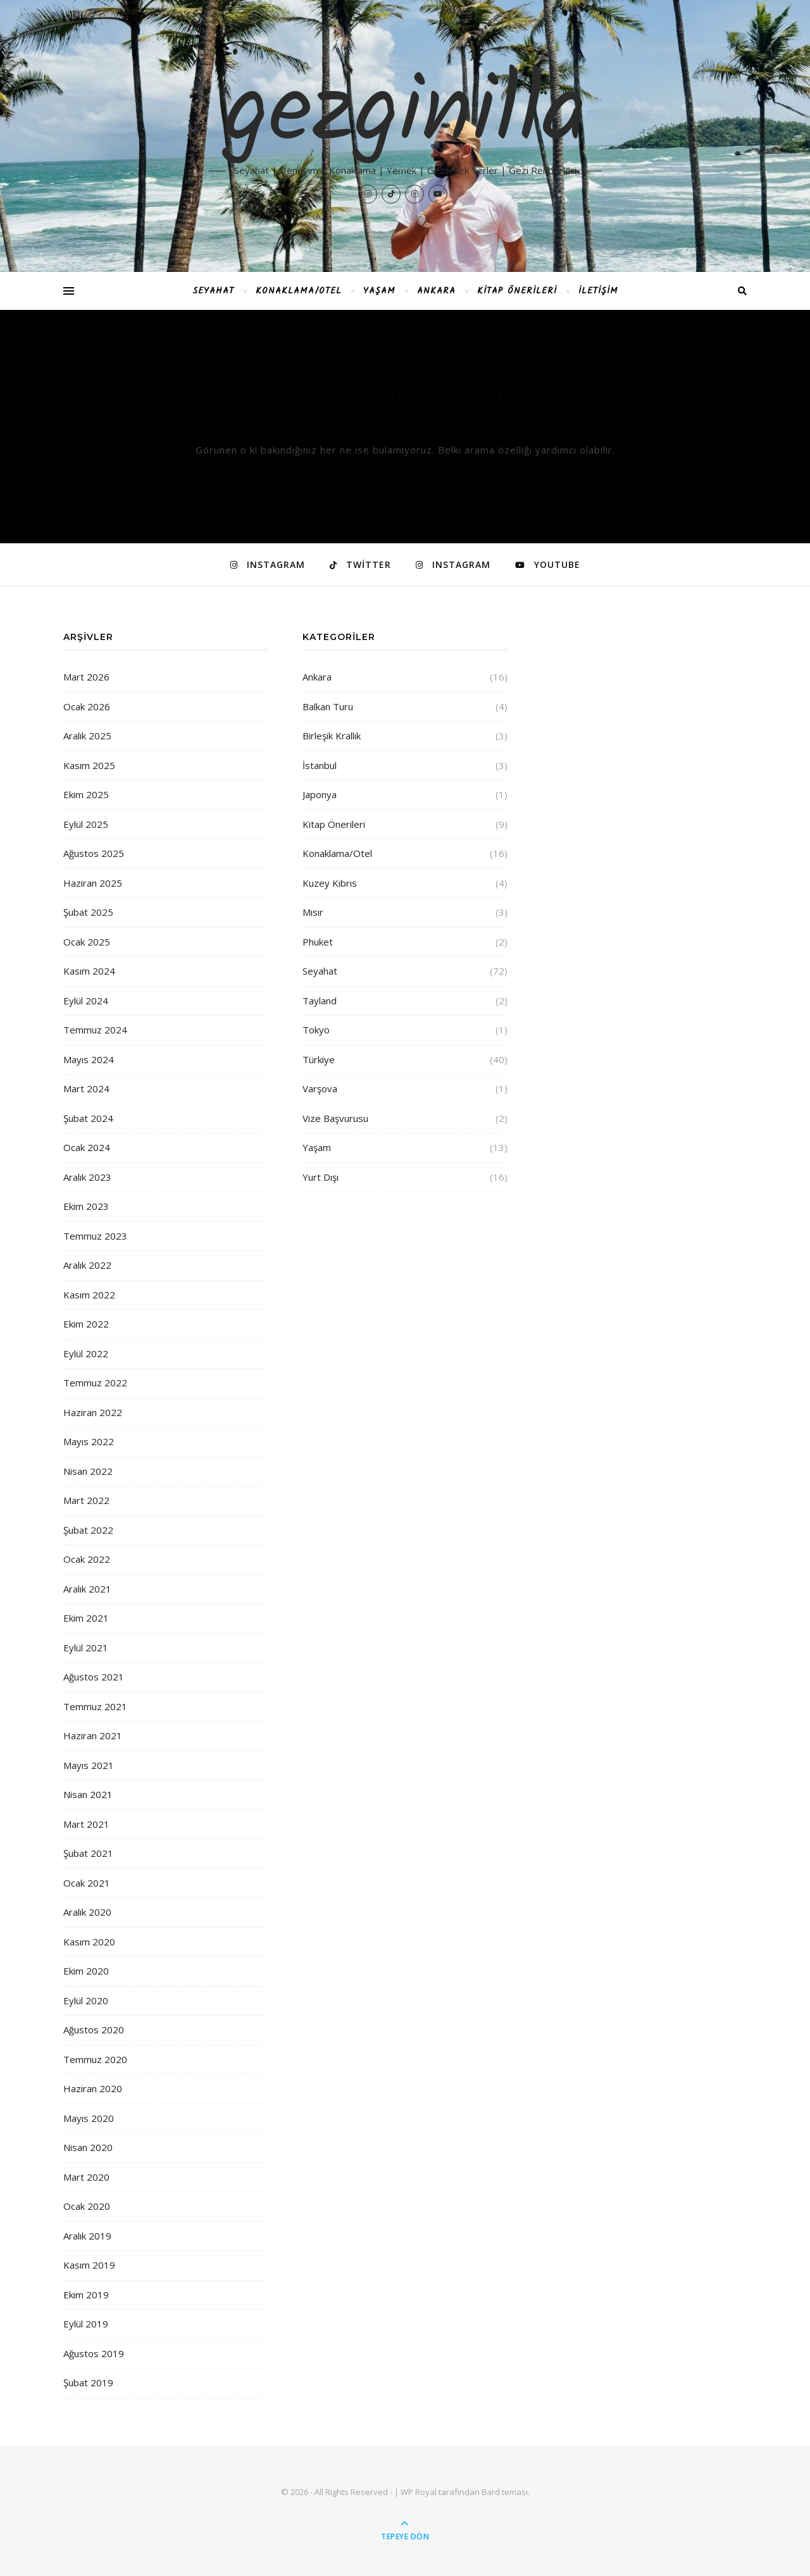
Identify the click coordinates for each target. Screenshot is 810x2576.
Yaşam (379, 291)
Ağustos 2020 (93, 2029)
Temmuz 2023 (95, 1235)
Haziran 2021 (92, 1735)
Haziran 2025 (92, 883)
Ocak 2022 (86, 1559)
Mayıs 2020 (88, 2118)
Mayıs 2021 (88, 1765)
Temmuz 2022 (95, 1382)
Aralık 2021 (87, 1588)
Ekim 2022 (86, 1323)
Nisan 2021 (88, 1794)
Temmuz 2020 (95, 2059)
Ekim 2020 (86, 1970)
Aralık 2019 (87, 2235)
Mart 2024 (86, 1088)
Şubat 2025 (88, 912)
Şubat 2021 (88, 1853)
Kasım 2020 (89, 1941)
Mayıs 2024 (88, 1059)
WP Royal (419, 2492)
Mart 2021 (86, 1824)
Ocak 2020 (86, 2206)
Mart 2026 (86, 676)
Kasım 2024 (89, 970)
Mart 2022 (86, 1500)
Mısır (312, 912)
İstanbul (319, 765)
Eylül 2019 (85, 2323)
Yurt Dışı (320, 1177)
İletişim (598, 291)
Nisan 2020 (88, 2147)
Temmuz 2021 (95, 1706)
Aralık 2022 (87, 1265)
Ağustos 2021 (93, 1676)
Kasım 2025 (89, 765)
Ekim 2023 (86, 1206)
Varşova (319, 1088)
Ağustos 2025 (93, 853)
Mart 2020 (86, 2177)
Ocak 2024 (86, 1147)
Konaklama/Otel (299, 291)
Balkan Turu (327, 706)
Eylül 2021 (85, 1647)
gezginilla (405, 115)
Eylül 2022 (85, 1353)
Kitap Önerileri (517, 291)
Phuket (317, 941)
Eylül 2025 (85, 824)
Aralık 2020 (87, 1912)
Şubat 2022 (88, 1530)
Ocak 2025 (86, 941)
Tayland (319, 1000)
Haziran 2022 (92, 1412)
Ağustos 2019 (93, 2353)
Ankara (436, 291)
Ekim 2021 (86, 1618)
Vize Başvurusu (335, 1118)
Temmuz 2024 (95, 1029)
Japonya (319, 794)
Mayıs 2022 (88, 1441)
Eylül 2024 (85, 1000)
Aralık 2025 (87, 735)
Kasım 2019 (89, 2265)
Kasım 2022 (89, 1294)
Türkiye (318, 1059)
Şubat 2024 (88, 1118)
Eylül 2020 (85, 2000)
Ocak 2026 (86, 706)
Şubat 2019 (88, 2382)
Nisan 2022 (88, 1471)
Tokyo (316, 1029)
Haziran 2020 (92, 2088)
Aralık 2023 (87, 1177)
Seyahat (213, 291)
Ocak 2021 (86, 1883)
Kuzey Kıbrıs (329, 883)
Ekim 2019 (86, 2294)
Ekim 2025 (86, 794)
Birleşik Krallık (331, 735)
